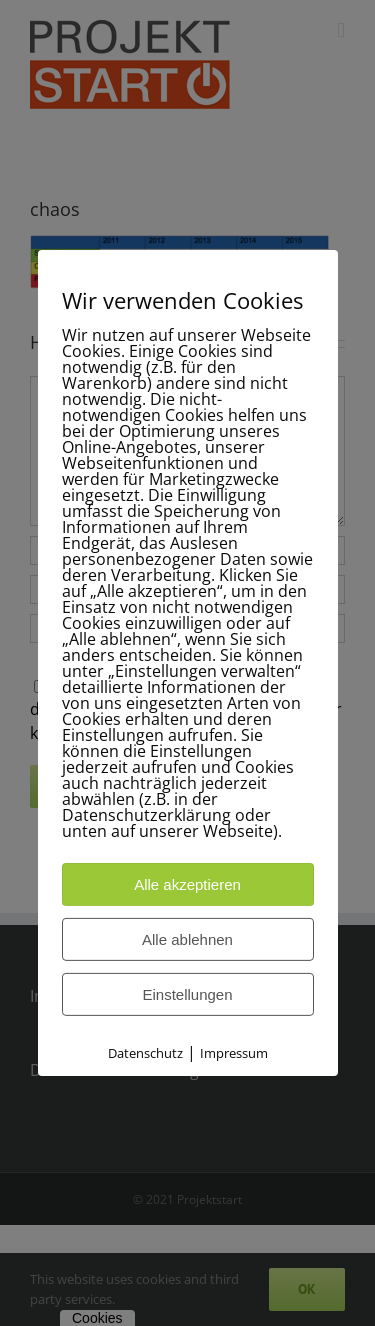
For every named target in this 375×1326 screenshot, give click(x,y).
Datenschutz (145, 1053)
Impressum (234, 1053)
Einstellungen (187, 994)
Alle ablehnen (187, 939)
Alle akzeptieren (187, 884)
